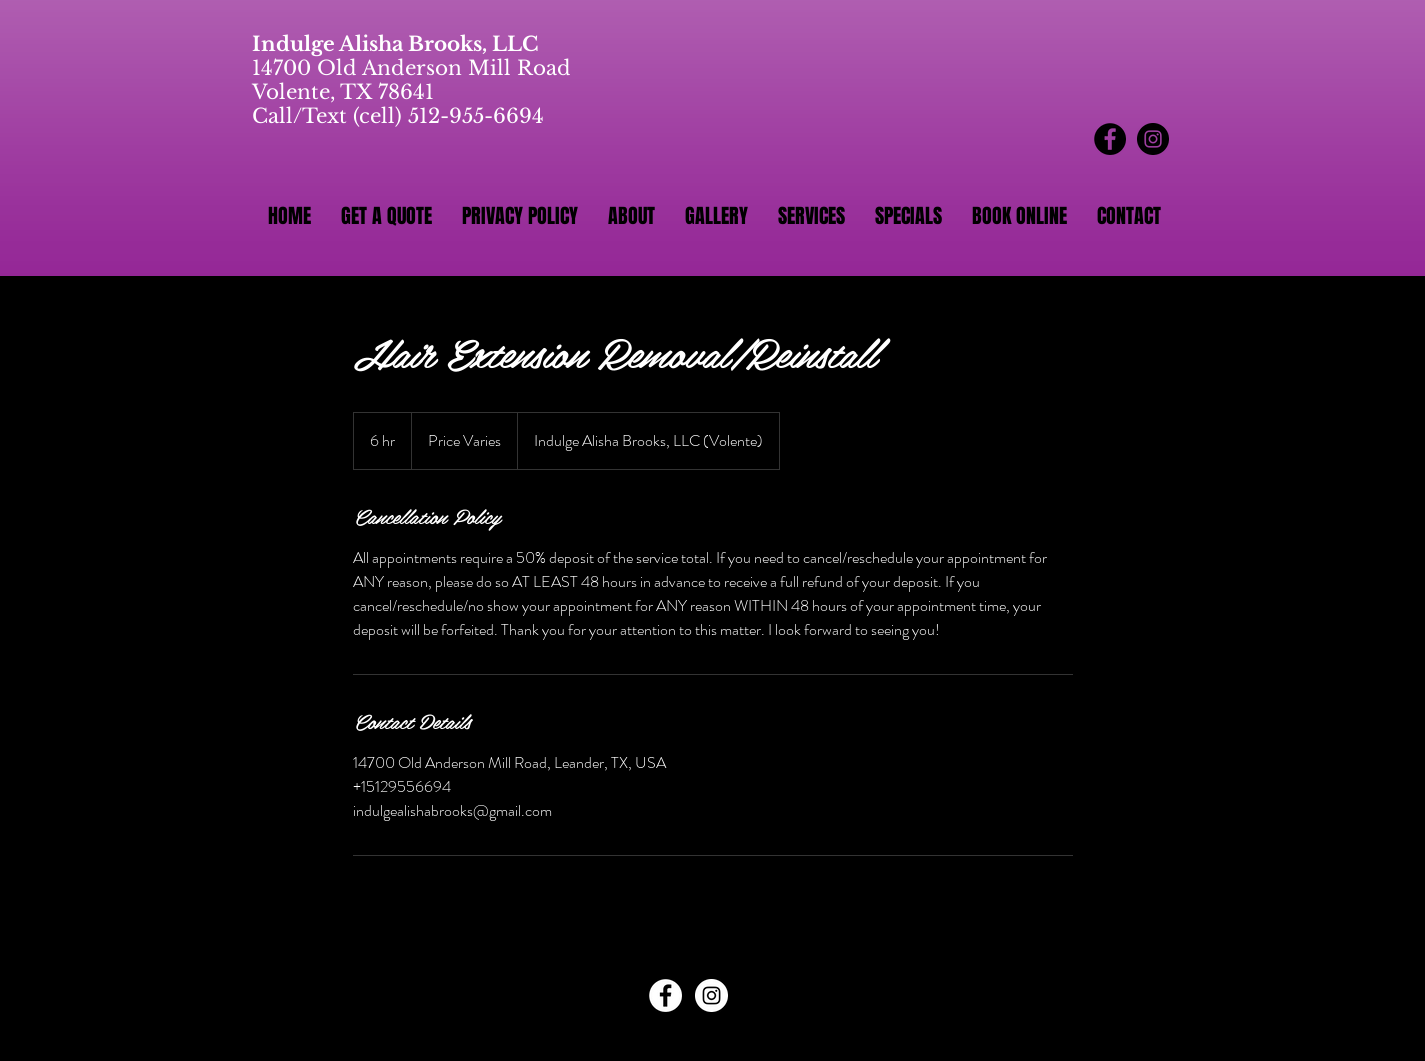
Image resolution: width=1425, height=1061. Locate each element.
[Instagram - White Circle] (711, 995)
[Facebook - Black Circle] (1110, 139)
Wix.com (843, 1040)
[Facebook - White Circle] (665, 995)
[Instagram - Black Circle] (1153, 139)
